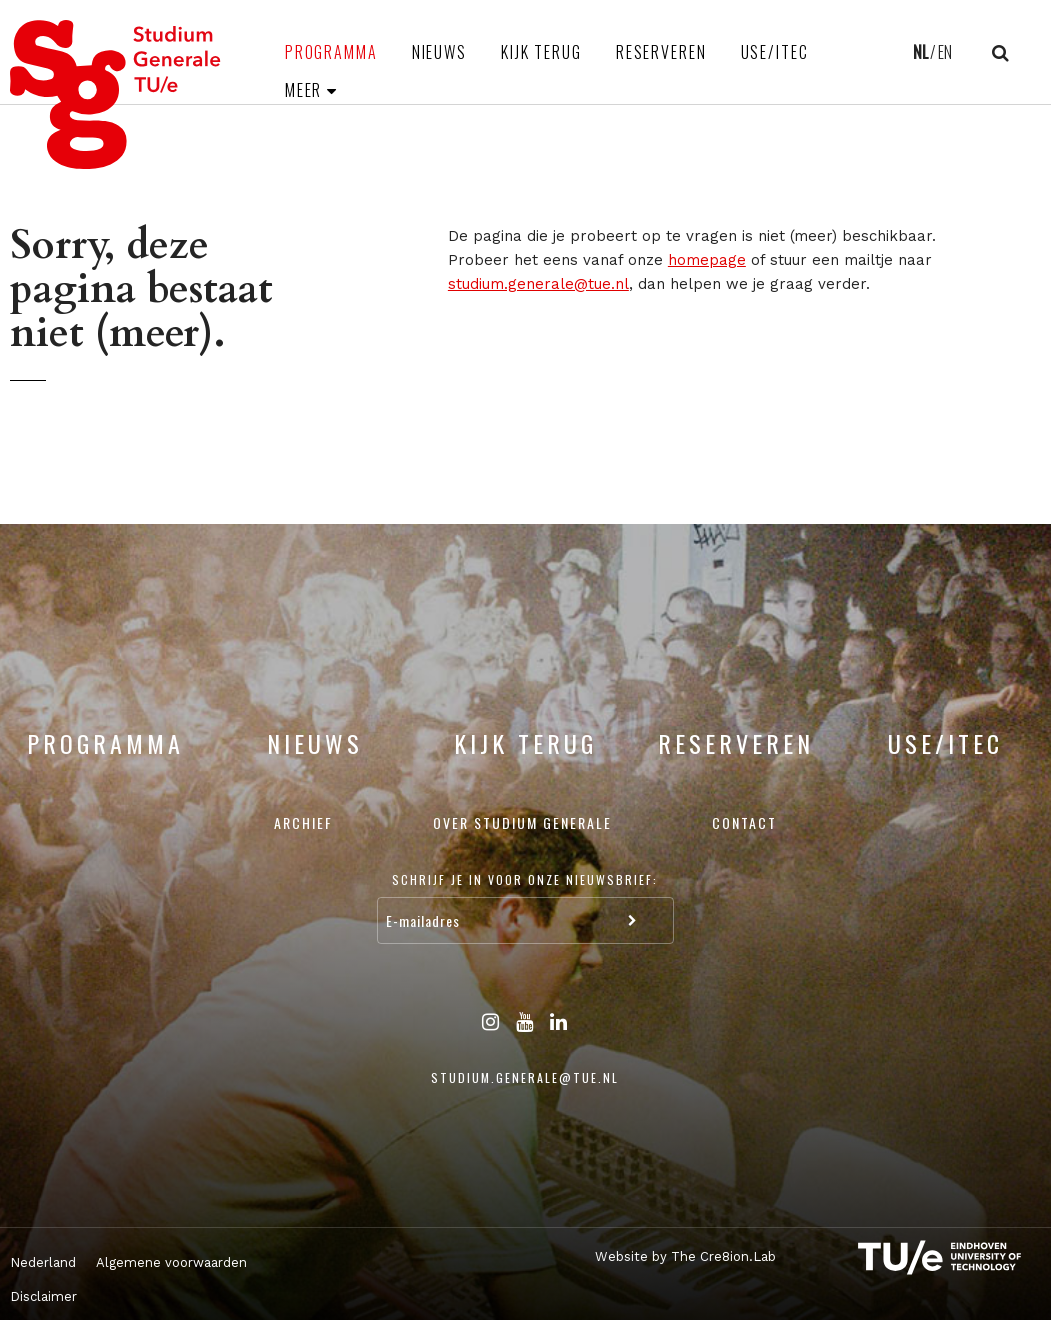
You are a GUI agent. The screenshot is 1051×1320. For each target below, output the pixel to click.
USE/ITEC (775, 52)
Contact (744, 822)
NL (920, 52)
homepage (707, 260)
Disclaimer (43, 1296)
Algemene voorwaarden (171, 1262)
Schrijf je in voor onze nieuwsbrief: (525, 879)
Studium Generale (116, 94)
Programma (331, 52)
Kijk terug (541, 52)
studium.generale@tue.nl (538, 284)
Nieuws (439, 52)
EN (945, 52)
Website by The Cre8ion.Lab (685, 1256)
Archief (303, 822)
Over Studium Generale (522, 822)
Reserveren (661, 52)
